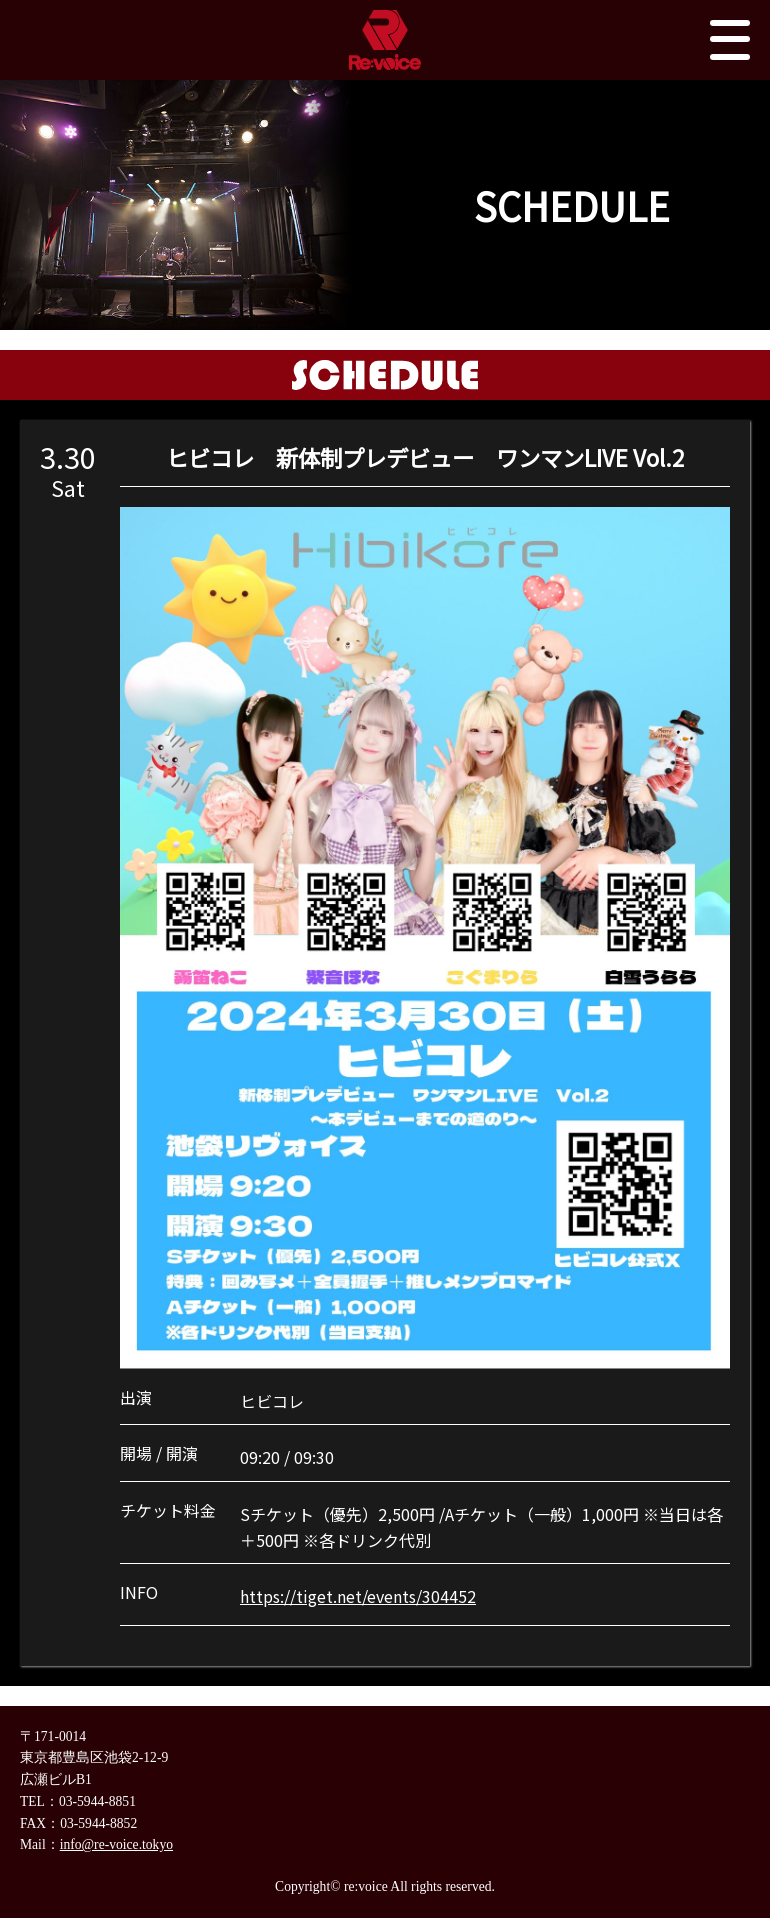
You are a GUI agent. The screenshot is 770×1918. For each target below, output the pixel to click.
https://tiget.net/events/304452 (358, 1596)
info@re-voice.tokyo (116, 1844)
